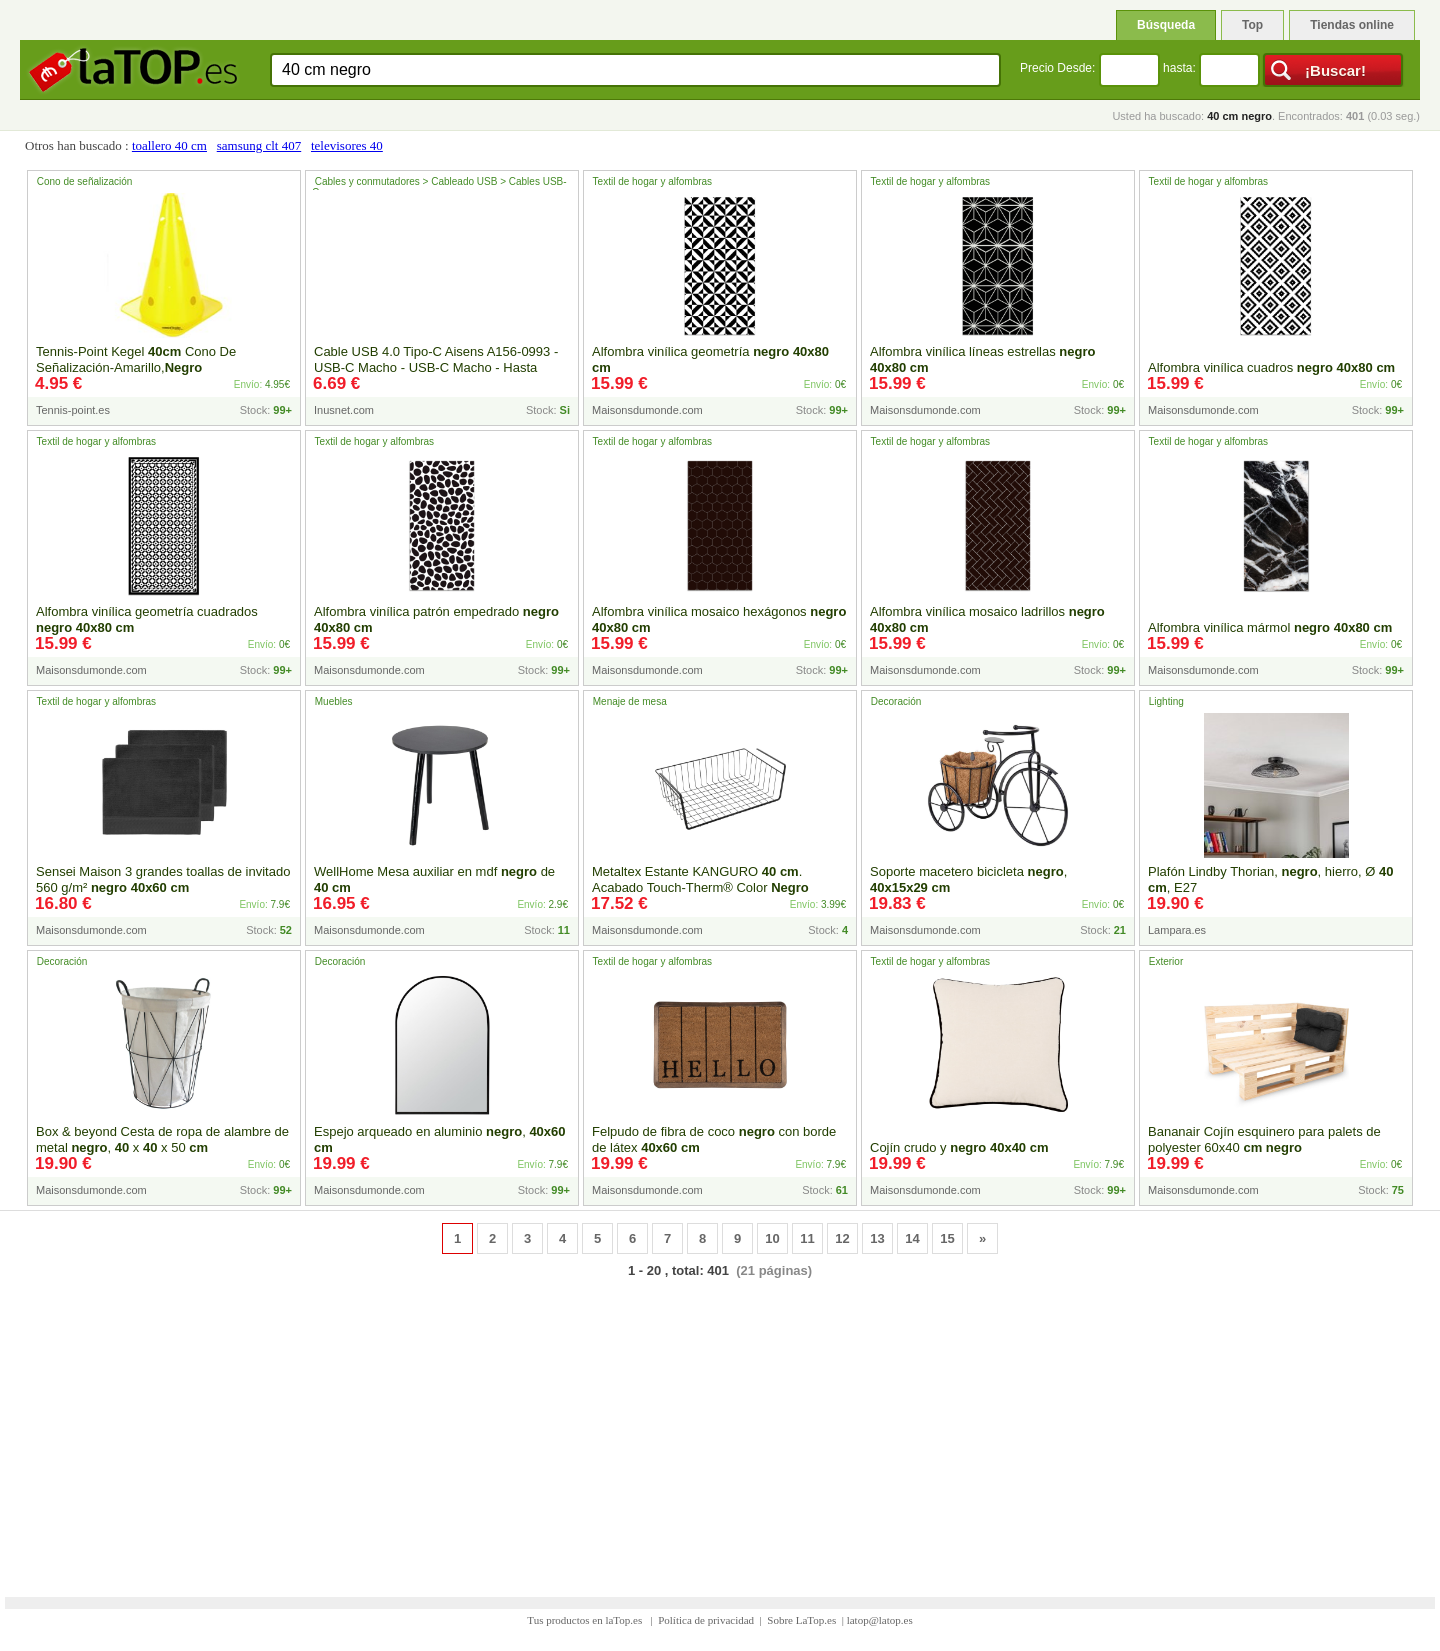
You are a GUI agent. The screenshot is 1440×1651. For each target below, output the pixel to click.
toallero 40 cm (169, 145)
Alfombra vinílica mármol (1270, 627)
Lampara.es (1177, 930)
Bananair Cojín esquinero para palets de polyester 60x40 (1264, 1139)
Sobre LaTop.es (801, 1620)
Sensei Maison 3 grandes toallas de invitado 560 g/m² (163, 879)
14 (912, 1238)
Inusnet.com (344, 410)
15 (947, 1238)
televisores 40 (347, 145)
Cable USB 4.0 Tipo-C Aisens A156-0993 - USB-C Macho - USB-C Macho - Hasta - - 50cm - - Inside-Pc (439, 367)
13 (877, 1238)
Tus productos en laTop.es (586, 1620)
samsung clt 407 (259, 145)
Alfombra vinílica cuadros (1271, 367)
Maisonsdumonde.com (647, 410)
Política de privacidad (706, 1620)
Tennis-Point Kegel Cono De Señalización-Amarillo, (136, 359)
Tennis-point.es (73, 410)
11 (807, 1238)
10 (772, 1238)
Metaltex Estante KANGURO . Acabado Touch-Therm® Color (700, 879)
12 (842, 1238)
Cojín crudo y (959, 1147)
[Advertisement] (720, 1425)
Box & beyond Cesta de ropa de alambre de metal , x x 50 (162, 1139)
